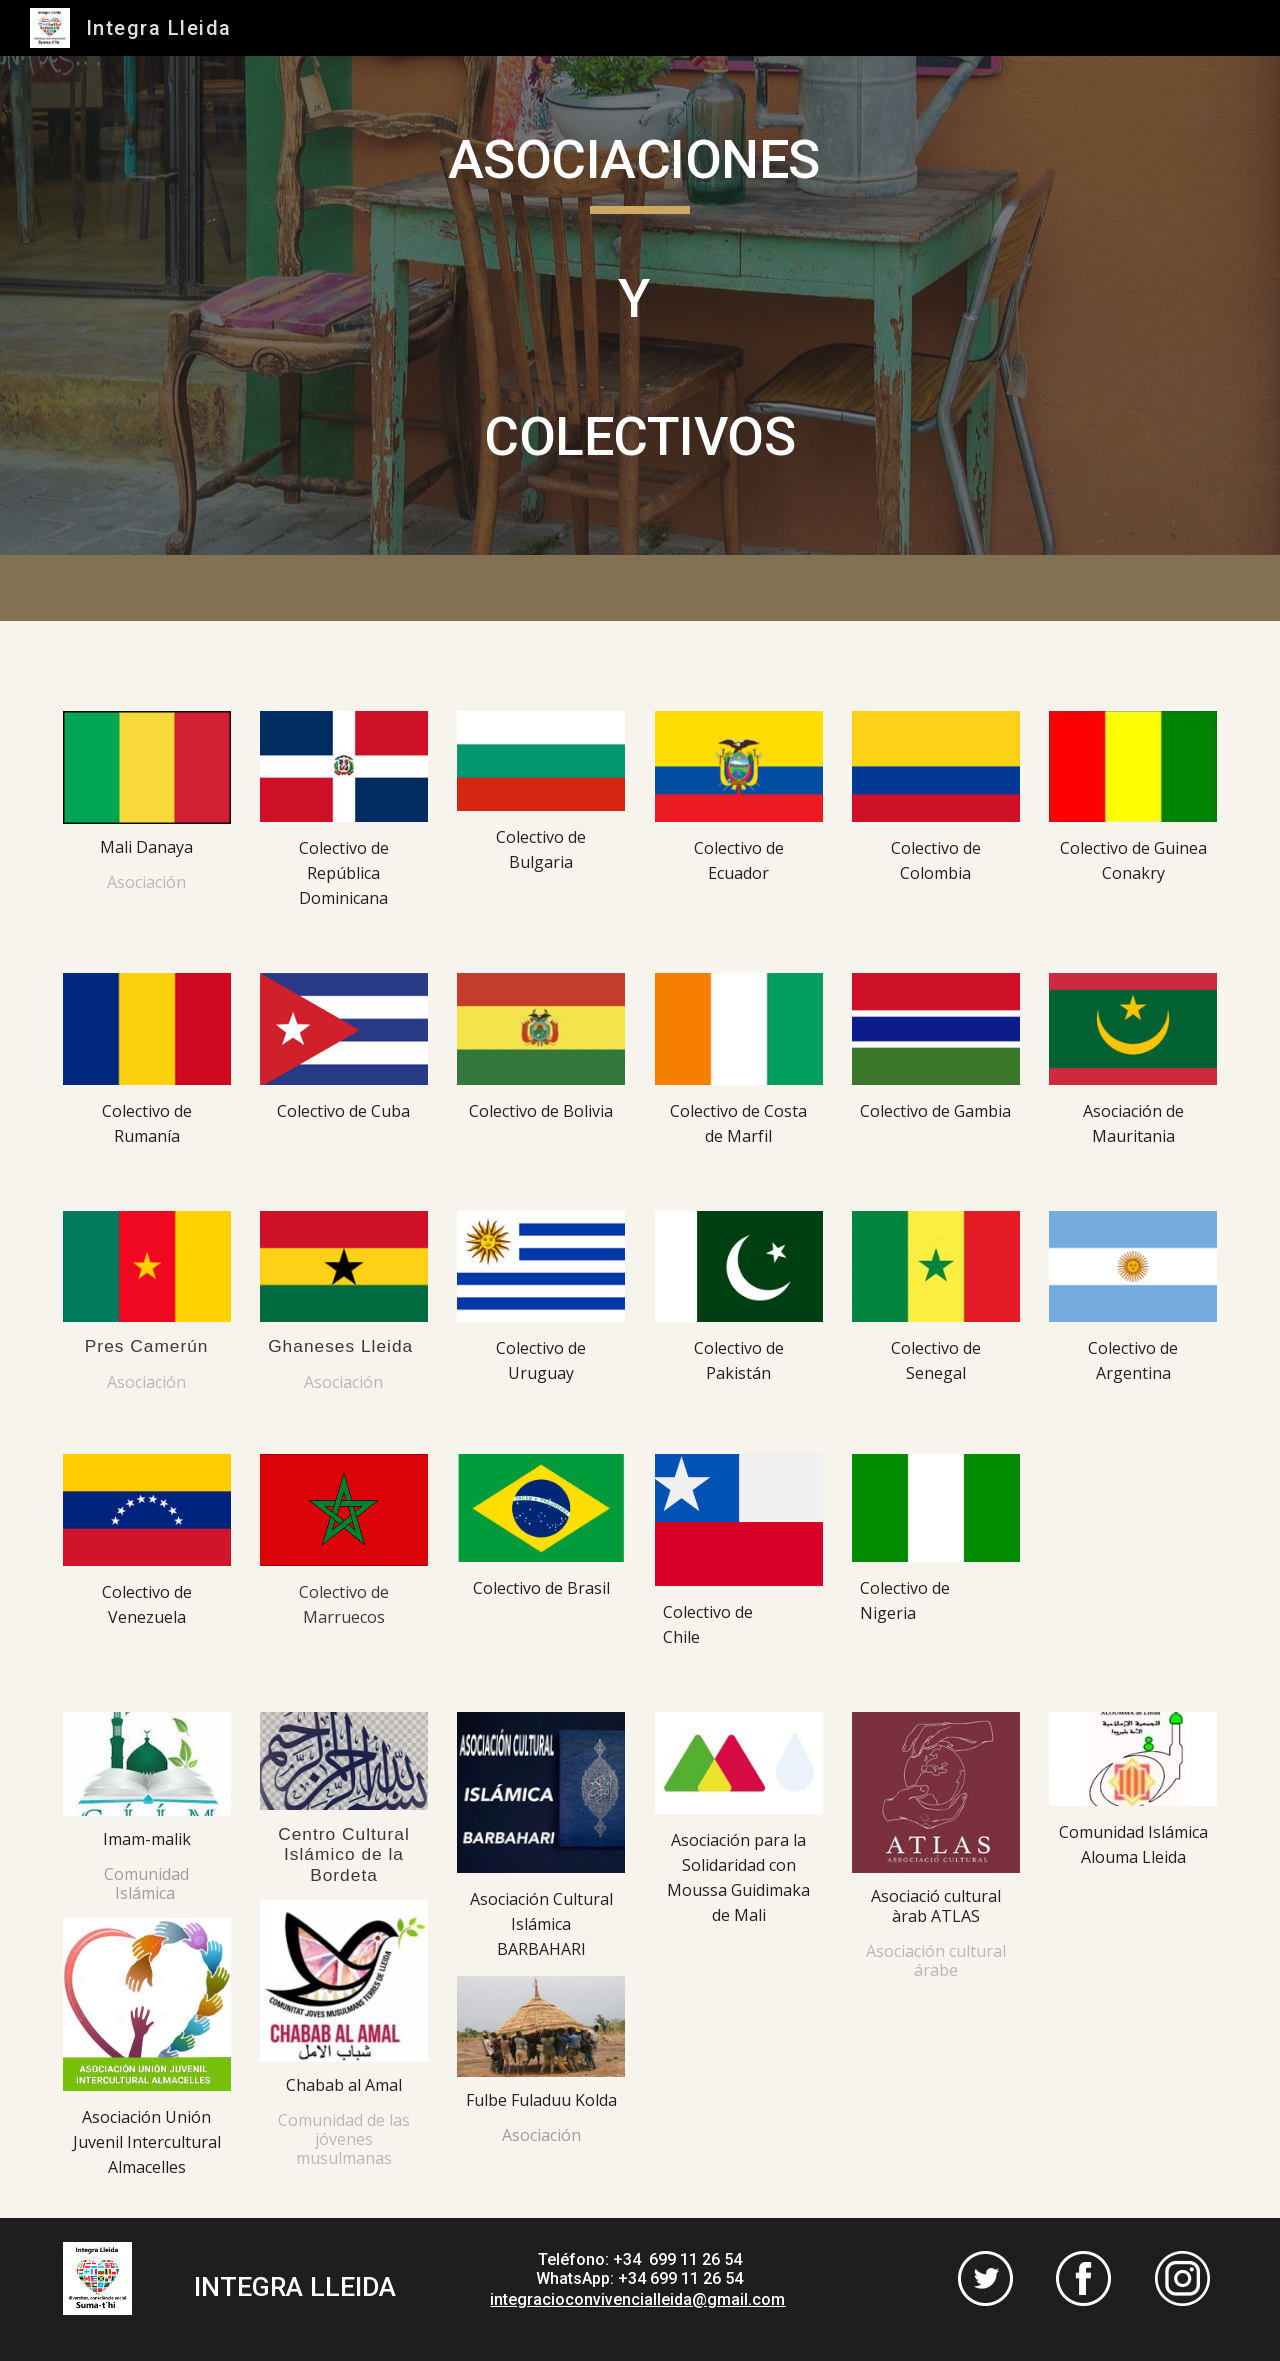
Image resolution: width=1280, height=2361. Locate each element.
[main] (640, 305)
